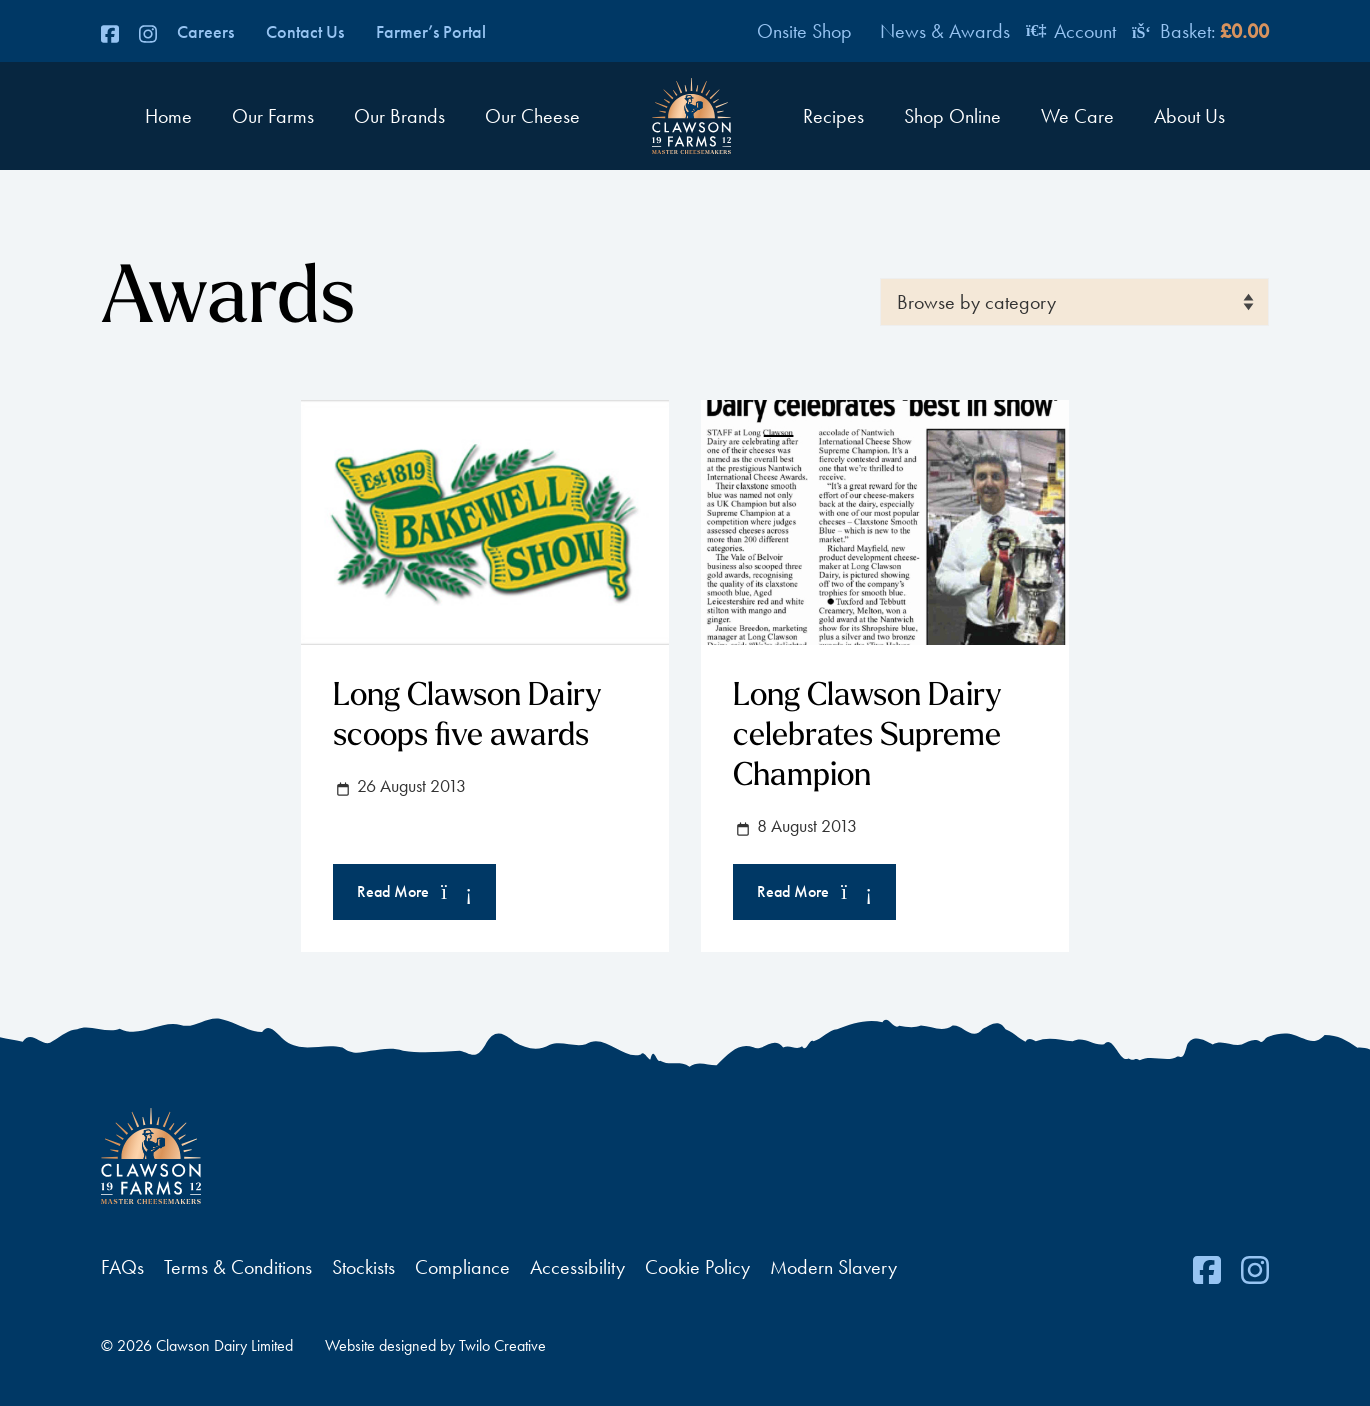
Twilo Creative (502, 1345)
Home (168, 116)
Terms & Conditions (238, 1267)
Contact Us (305, 32)
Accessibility (577, 1267)
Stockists (363, 1267)
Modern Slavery (833, 1267)
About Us (1189, 116)
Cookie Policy (697, 1267)
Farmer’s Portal (431, 32)
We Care (1077, 116)
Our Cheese (532, 116)
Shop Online (952, 116)
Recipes (833, 116)
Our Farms (273, 116)
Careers (205, 32)
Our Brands (399, 116)
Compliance (462, 1267)
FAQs (122, 1267)
